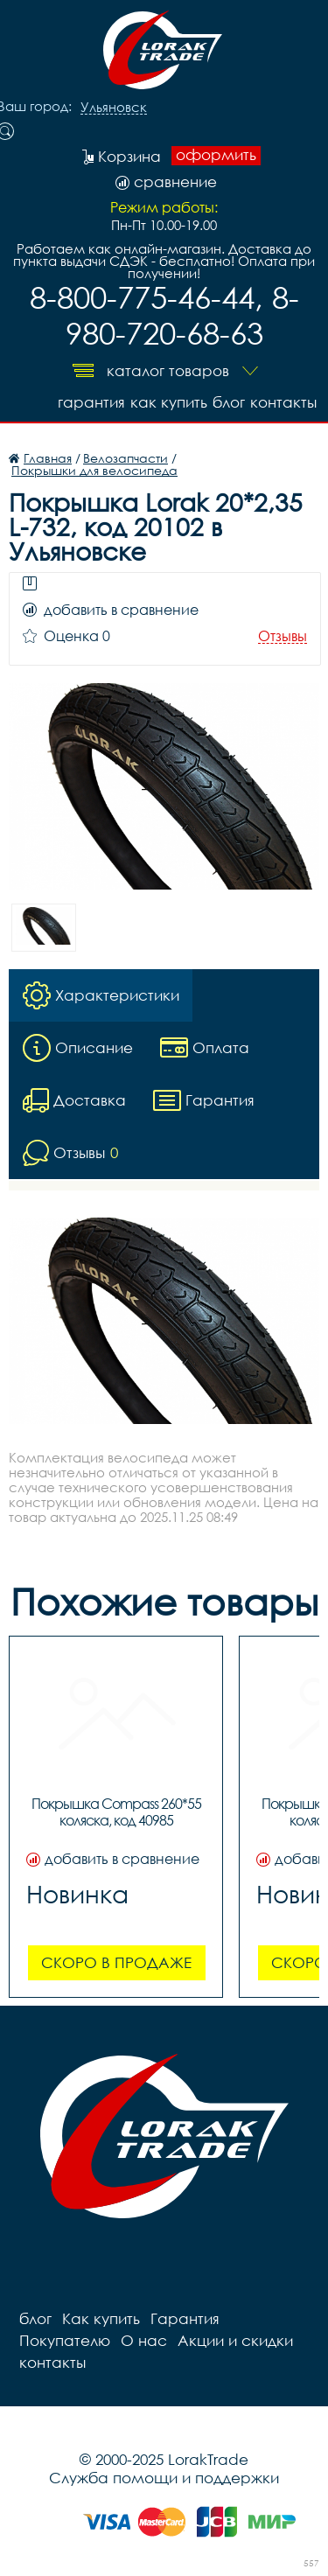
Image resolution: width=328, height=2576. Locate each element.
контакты (283, 402)
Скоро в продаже (116, 1962)
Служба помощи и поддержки (164, 2477)
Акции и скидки (235, 2340)
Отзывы (282, 636)
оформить (216, 155)
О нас (144, 2340)
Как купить (168, 402)
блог (229, 402)
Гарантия (91, 402)
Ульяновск (113, 108)
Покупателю (64, 2340)
